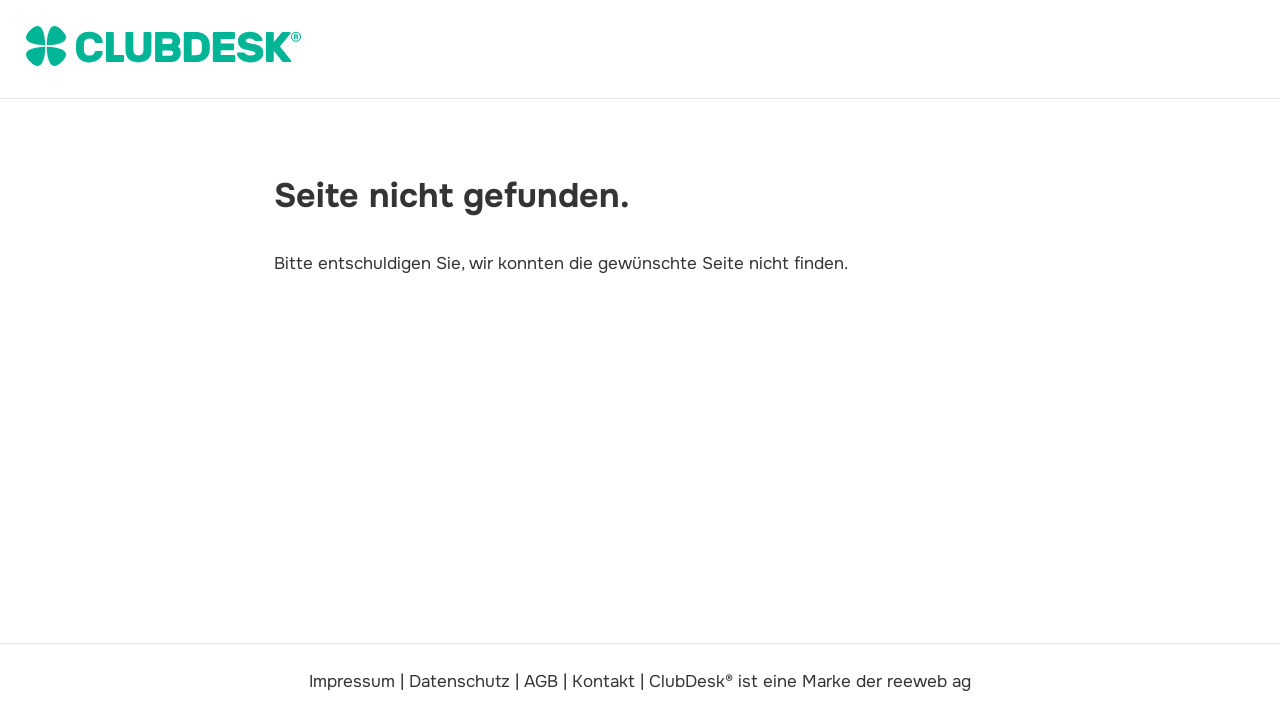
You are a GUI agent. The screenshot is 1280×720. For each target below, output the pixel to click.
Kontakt (603, 681)
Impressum (352, 681)
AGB (541, 681)
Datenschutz (459, 681)
